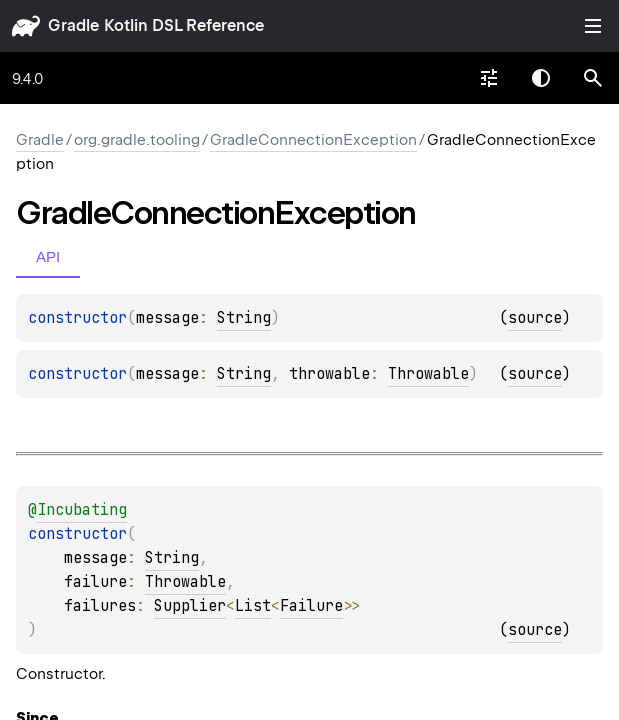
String (244, 318)
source (535, 318)
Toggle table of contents (593, 26)
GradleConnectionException (313, 140)
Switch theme (541, 78)
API (48, 256)
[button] (593, 78)
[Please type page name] (593, 78)
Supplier (190, 606)
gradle (73, 25)
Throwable (428, 374)
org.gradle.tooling (137, 140)
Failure (311, 606)
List (253, 606)
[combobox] (489, 78)
